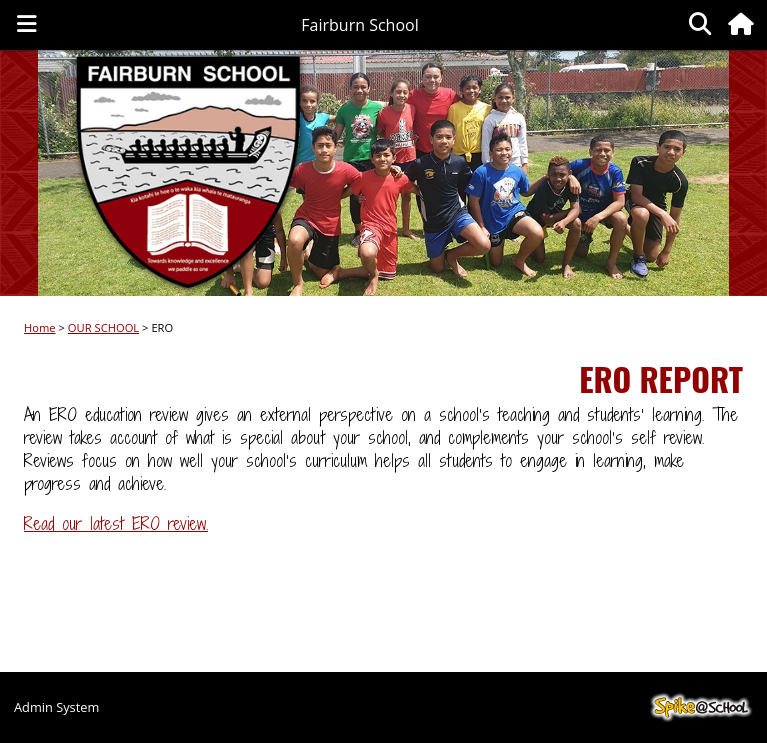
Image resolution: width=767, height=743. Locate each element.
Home (40, 327)
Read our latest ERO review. (116, 523)
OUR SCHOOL (103, 327)
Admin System (56, 707)
